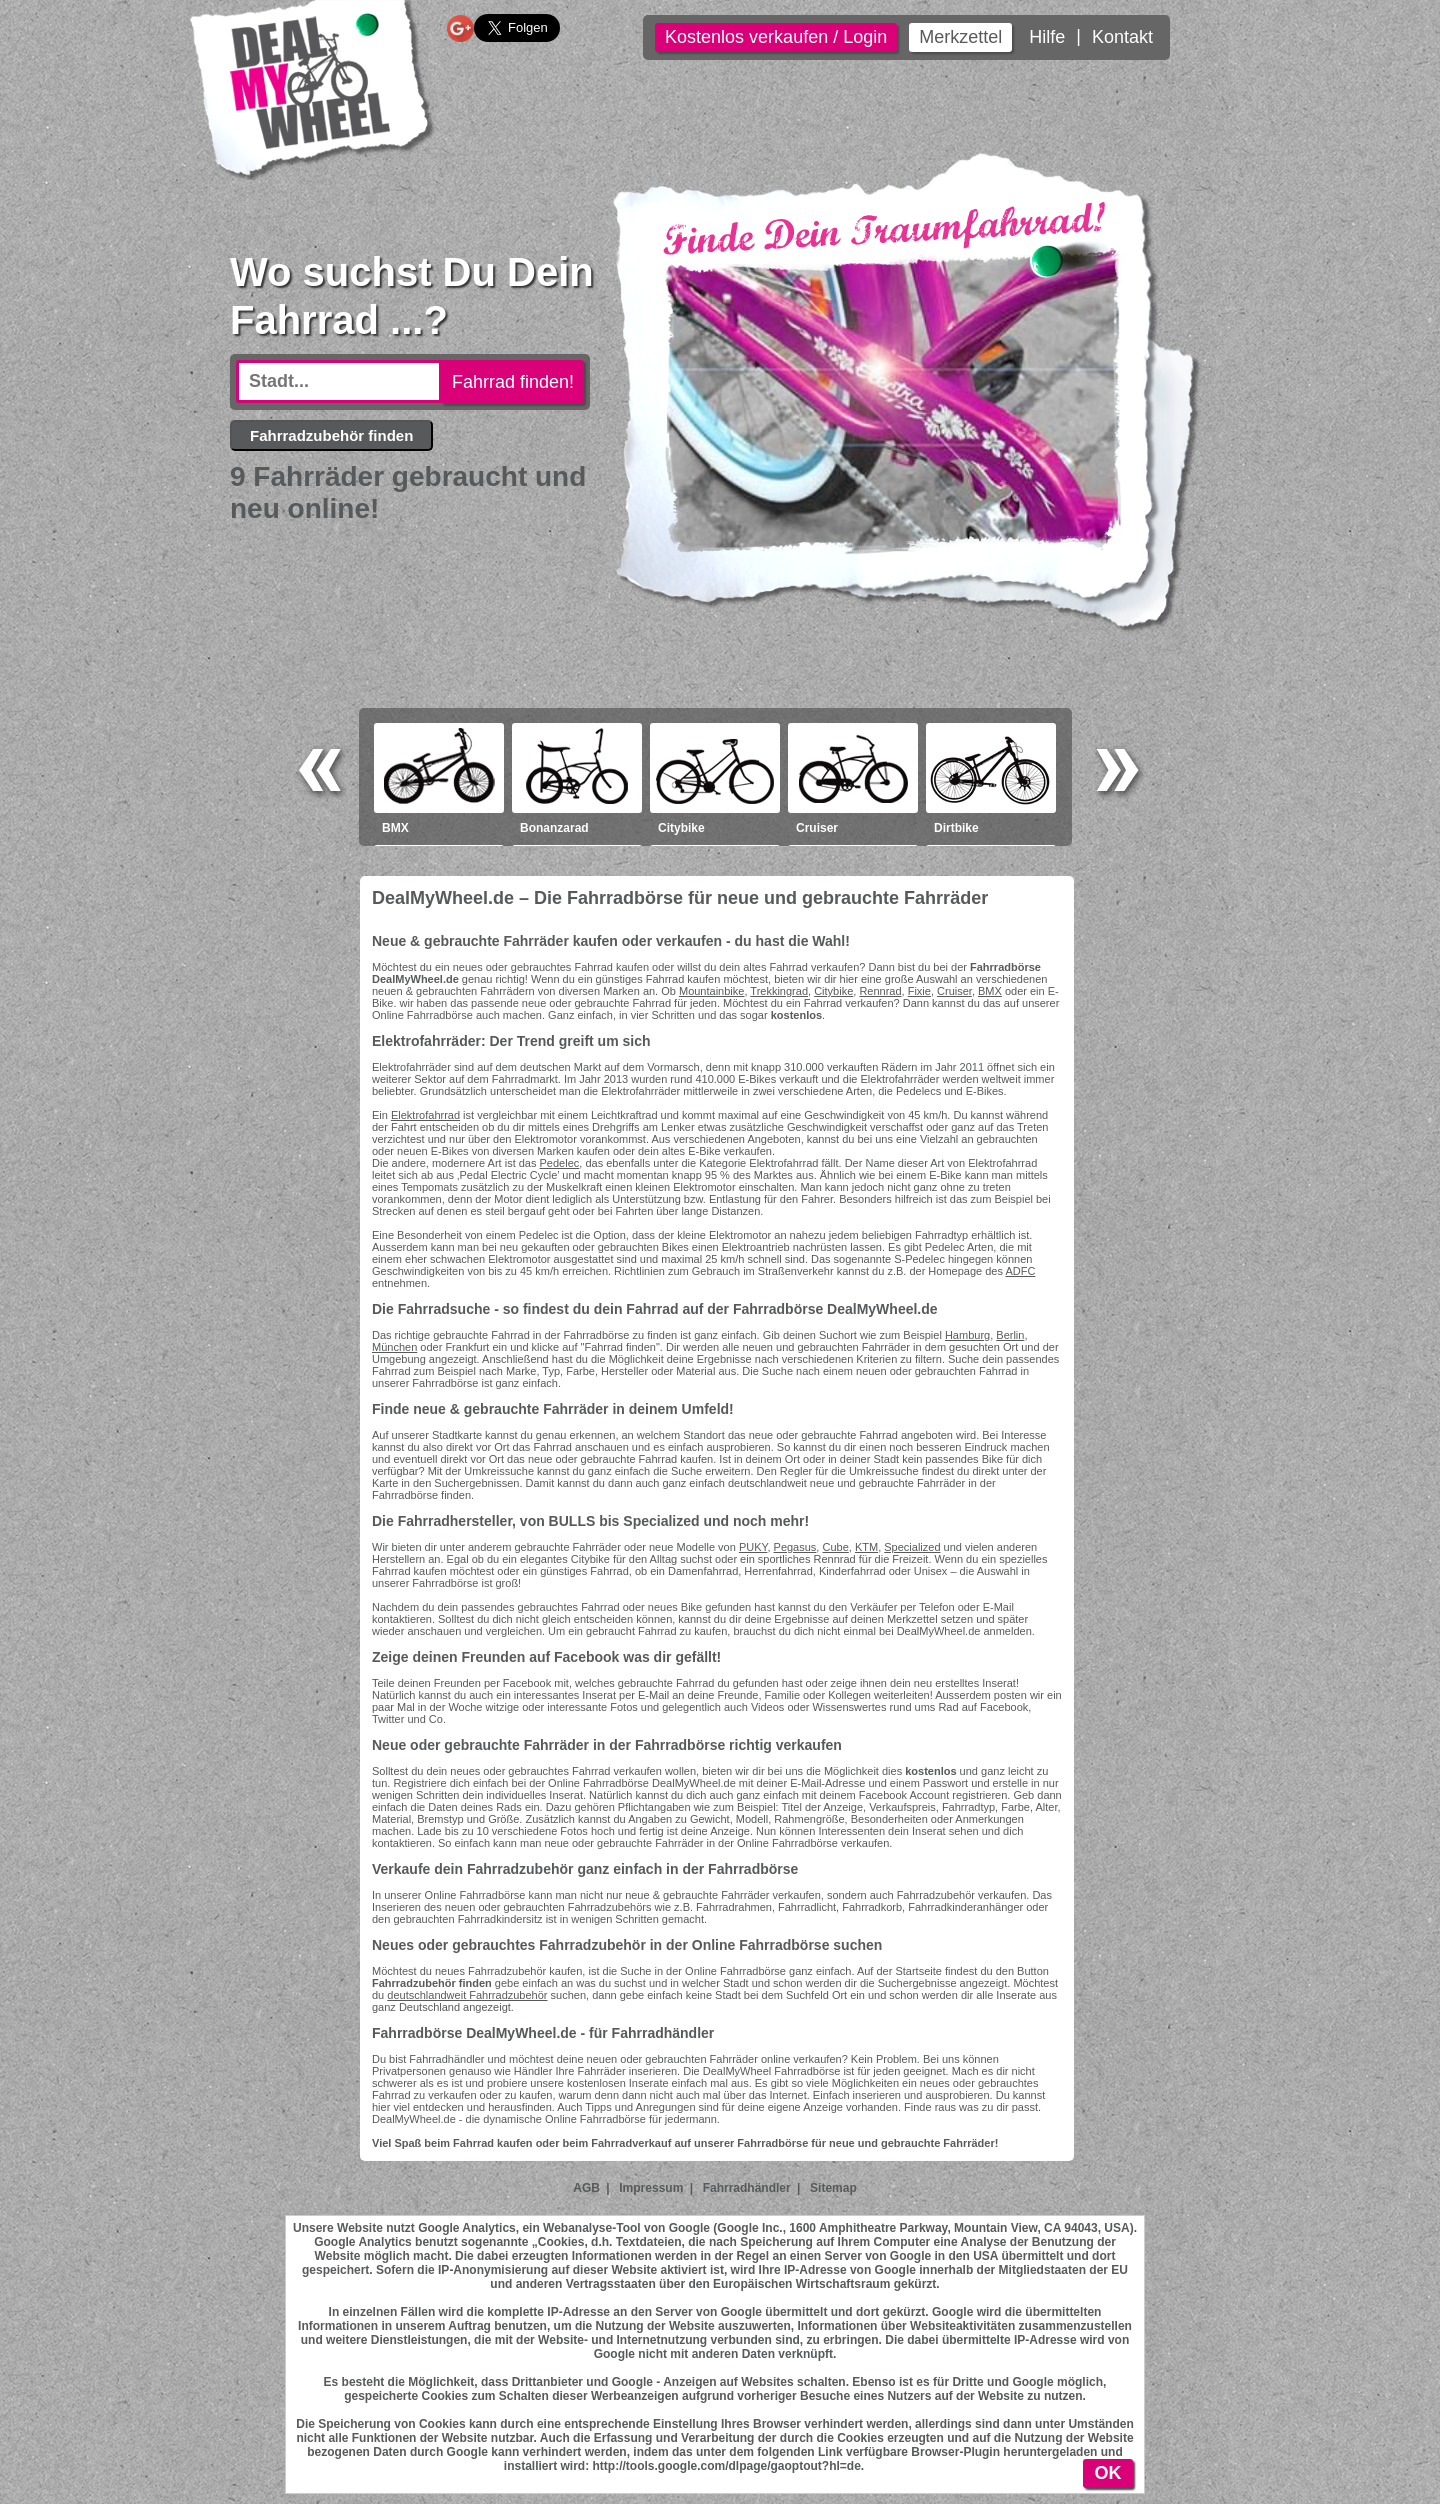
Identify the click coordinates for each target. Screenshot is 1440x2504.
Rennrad (880, 991)
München (394, 1347)
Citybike (833, 991)
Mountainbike (711, 991)
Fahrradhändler (747, 2188)
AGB (586, 2188)
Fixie (919, 991)
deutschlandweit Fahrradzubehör (467, 1995)
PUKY (753, 1547)
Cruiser (954, 991)
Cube (835, 1547)
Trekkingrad (779, 991)
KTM (866, 1547)
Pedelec (560, 1163)
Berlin (1010, 1335)
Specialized (912, 1547)
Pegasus (795, 1547)
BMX (990, 991)
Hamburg (967, 1335)
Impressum (651, 2188)
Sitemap (833, 2188)
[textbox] (339, 381)
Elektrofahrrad (425, 1115)
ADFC (1020, 1271)
